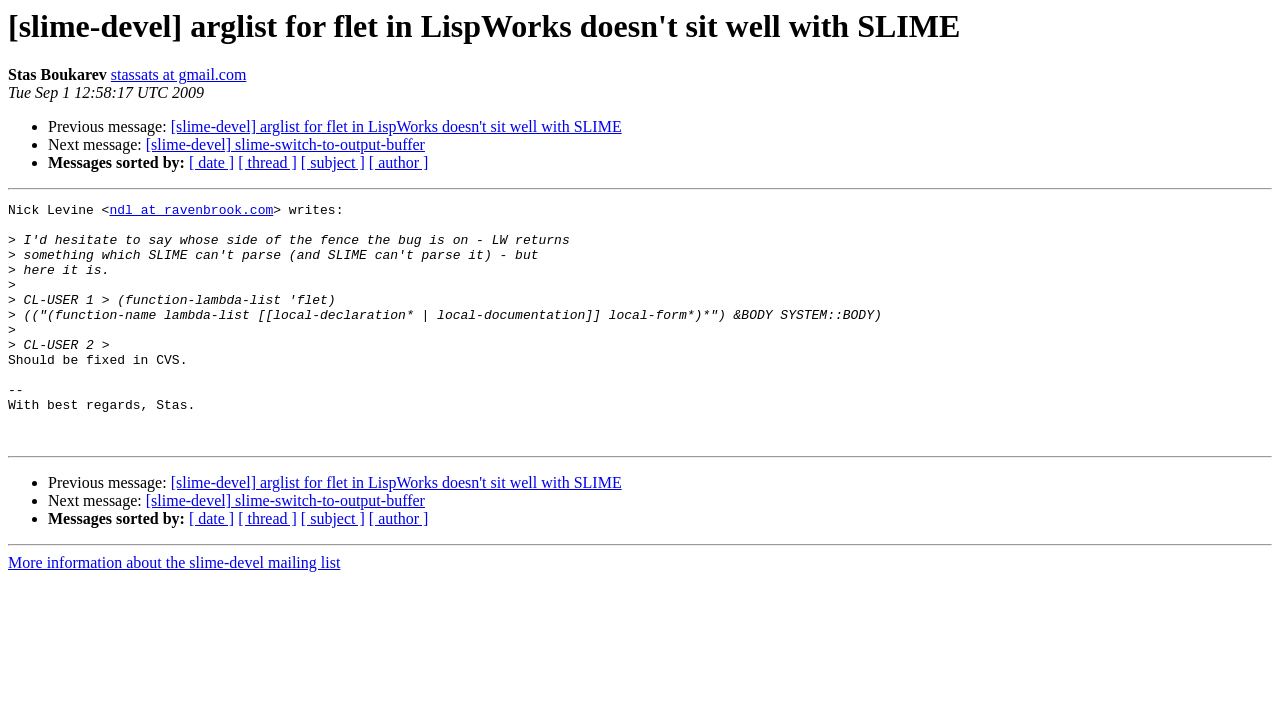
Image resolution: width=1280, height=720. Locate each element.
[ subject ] (333, 162)
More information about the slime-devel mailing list (174, 610)
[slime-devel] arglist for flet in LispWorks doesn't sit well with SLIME (396, 126)
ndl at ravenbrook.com (191, 212)
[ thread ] (267, 162)
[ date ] (211, 162)
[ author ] (399, 162)
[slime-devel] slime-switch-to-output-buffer (285, 144)
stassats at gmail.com (179, 74)
